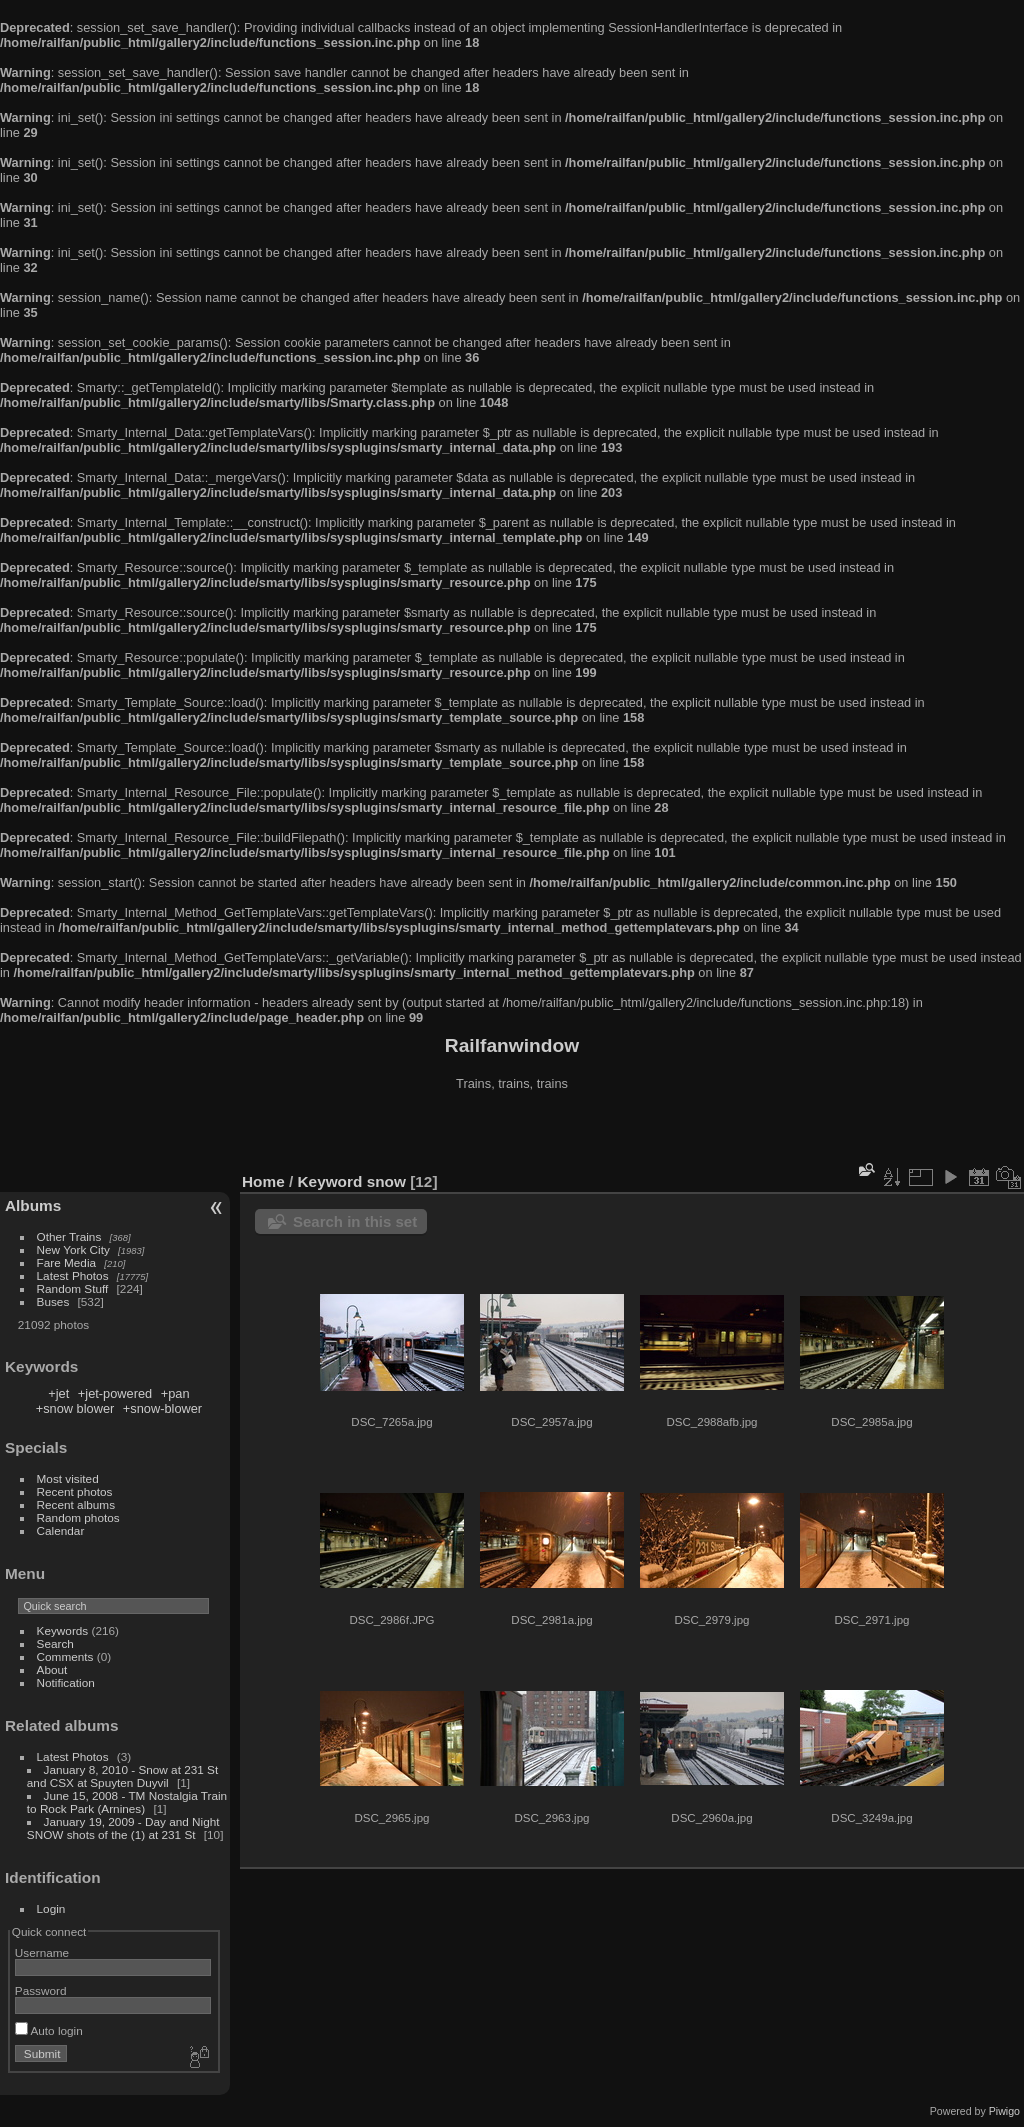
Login (51, 1908)
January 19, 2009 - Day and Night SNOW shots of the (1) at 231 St (123, 1828)
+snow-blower (162, 1408)
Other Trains (69, 1236)
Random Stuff (73, 1288)
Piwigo (1004, 2111)
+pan (175, 1393)
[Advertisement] (512, 1134)
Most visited (68, 1478)
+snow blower (75, 1408)
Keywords (63, 1630)
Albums (33, 1205)
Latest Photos (73, 1275)
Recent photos (75, 1491)
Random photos (78, 1517)
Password (41, 1990)
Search (55, 1643)
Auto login (49, 2030)
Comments (65, 1656)
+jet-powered (115, 1393)
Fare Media (67, 1262)
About (52, 1669)
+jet (58, 1393)
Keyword (330, 1181)
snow (386, 1181)
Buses (53, 1301)
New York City (73, 1249)
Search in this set (355, 1221)
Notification (66, 1682)
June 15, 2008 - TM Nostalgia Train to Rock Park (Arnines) (127, 1802)
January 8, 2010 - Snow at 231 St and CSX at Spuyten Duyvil (122, 1776)
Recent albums (76, 1504)
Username (42, 1952)
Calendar (61, 1530)
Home (263, 1181)
